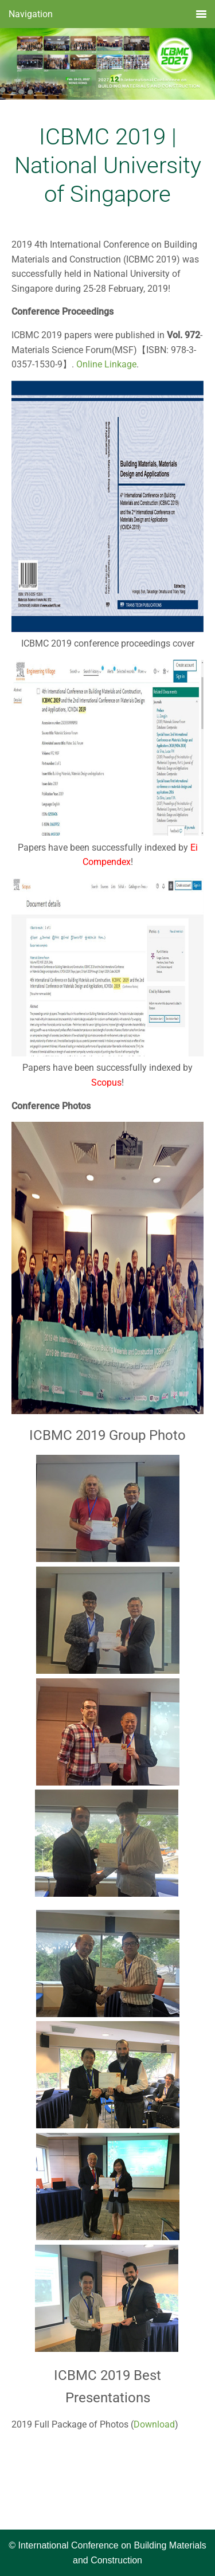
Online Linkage (106, 364)
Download (154, 2424)
